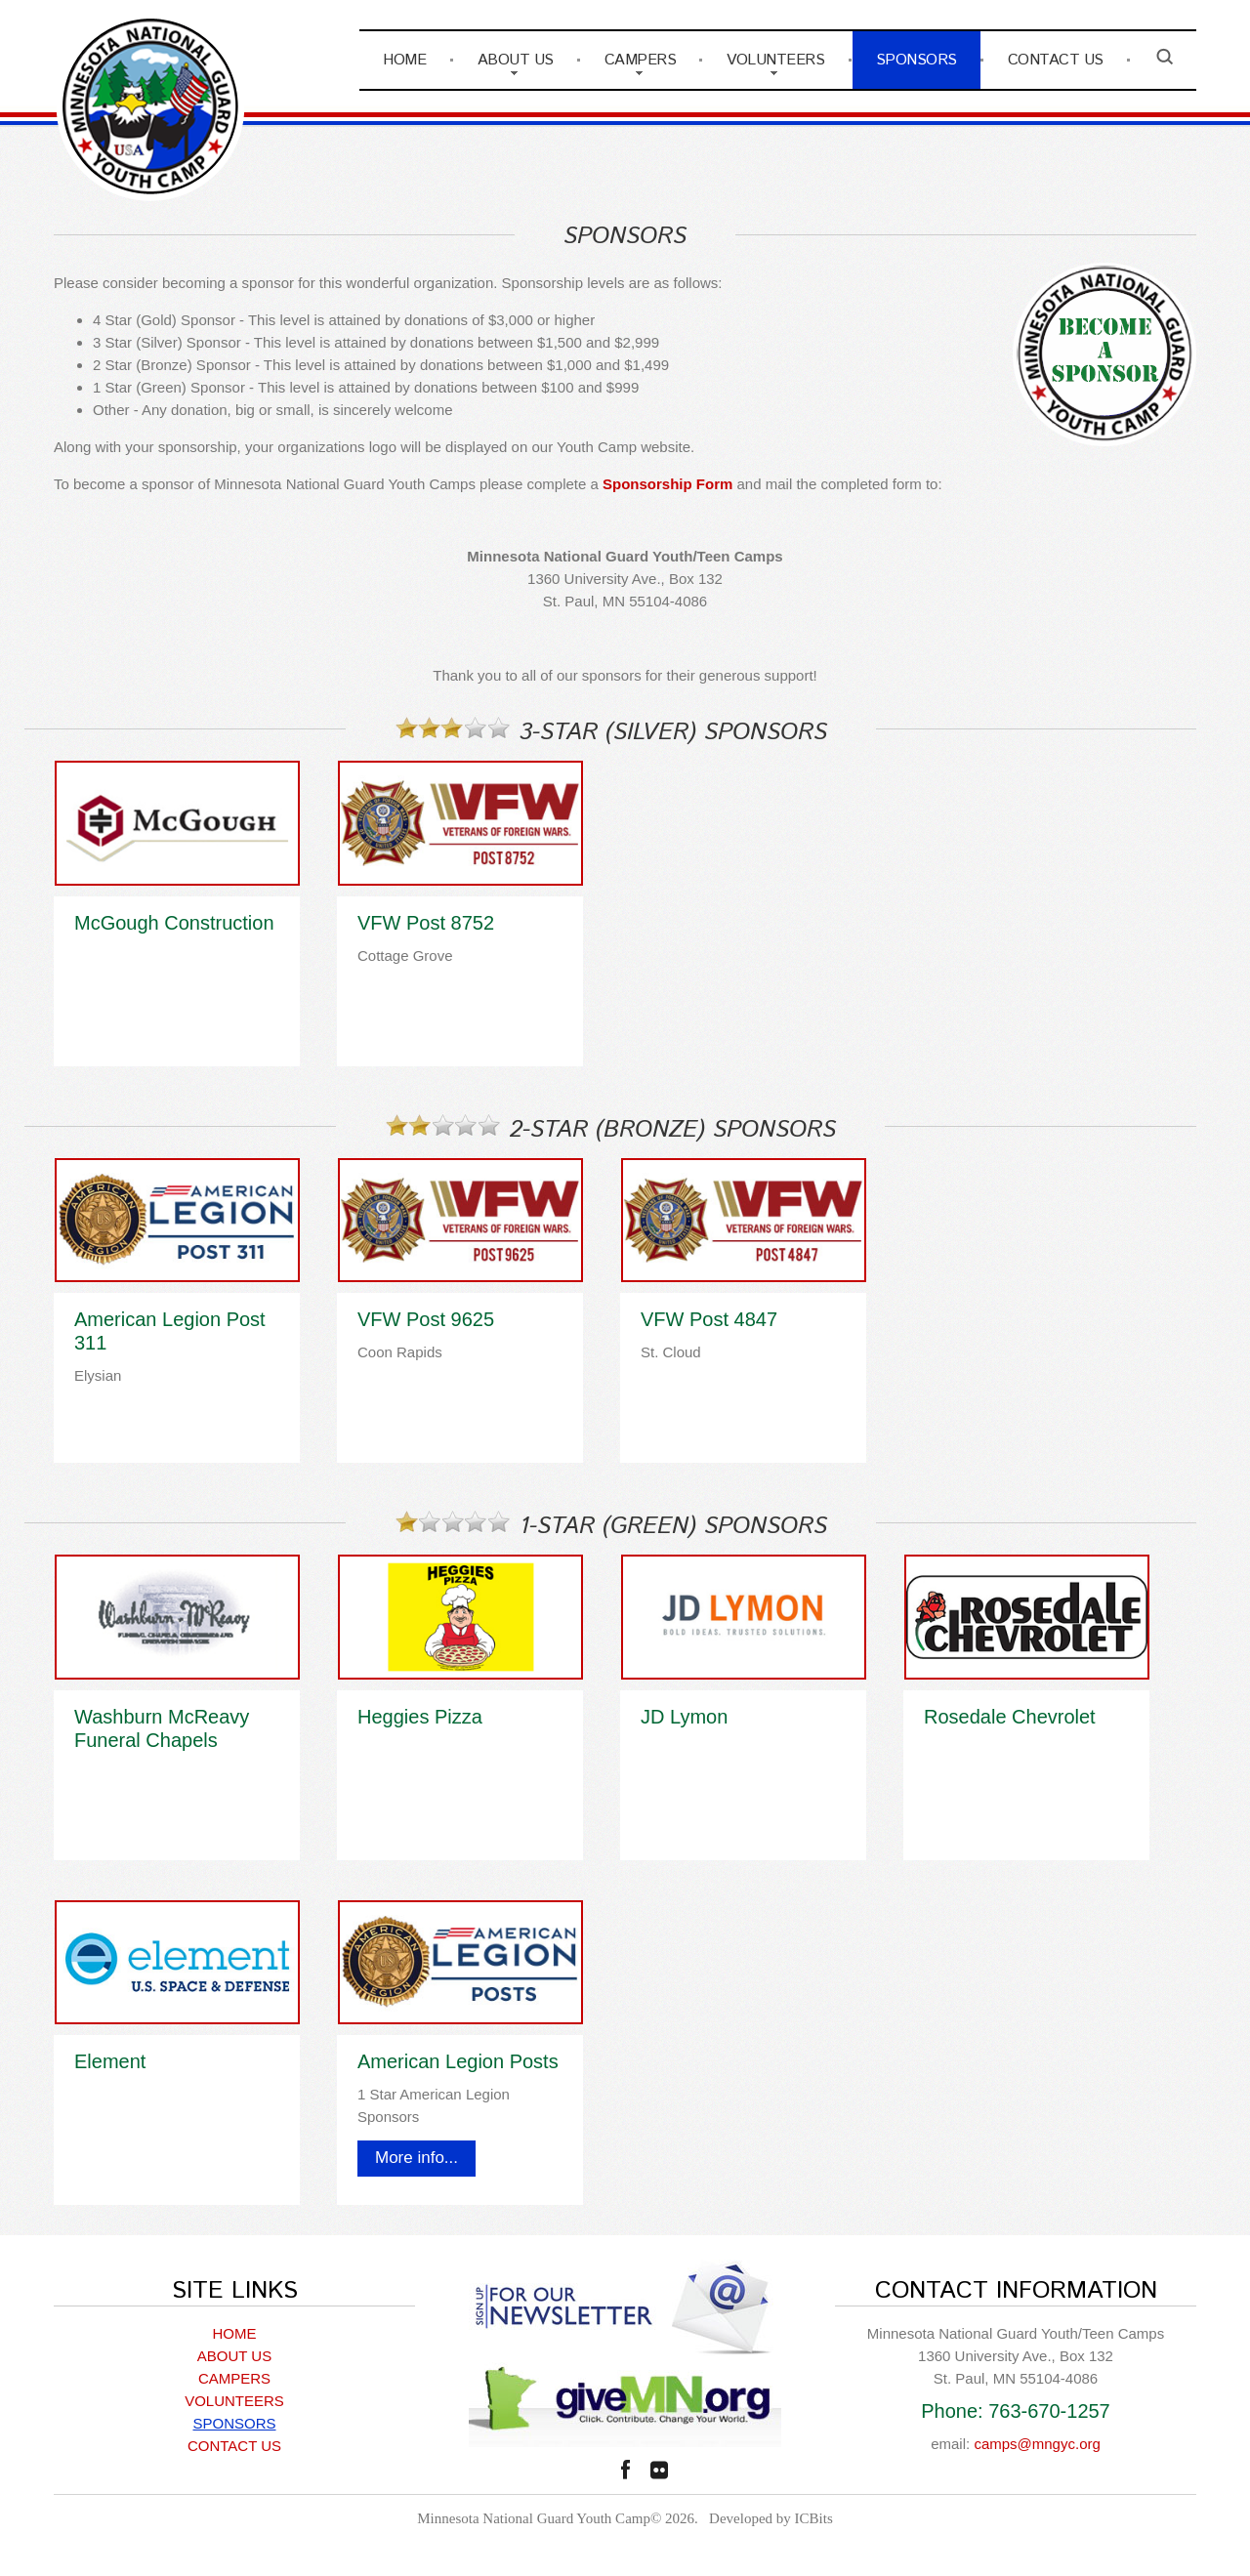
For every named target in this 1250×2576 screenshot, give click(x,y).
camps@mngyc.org (1037, 2443)
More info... (416, 2157)
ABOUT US (516, 60)
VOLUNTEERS (775, 60)
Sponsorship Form (667, 484)
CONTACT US (1056, 60)
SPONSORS (916, 60)
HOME (404, 60)
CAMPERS (640, 60)
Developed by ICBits (771, 2518)
